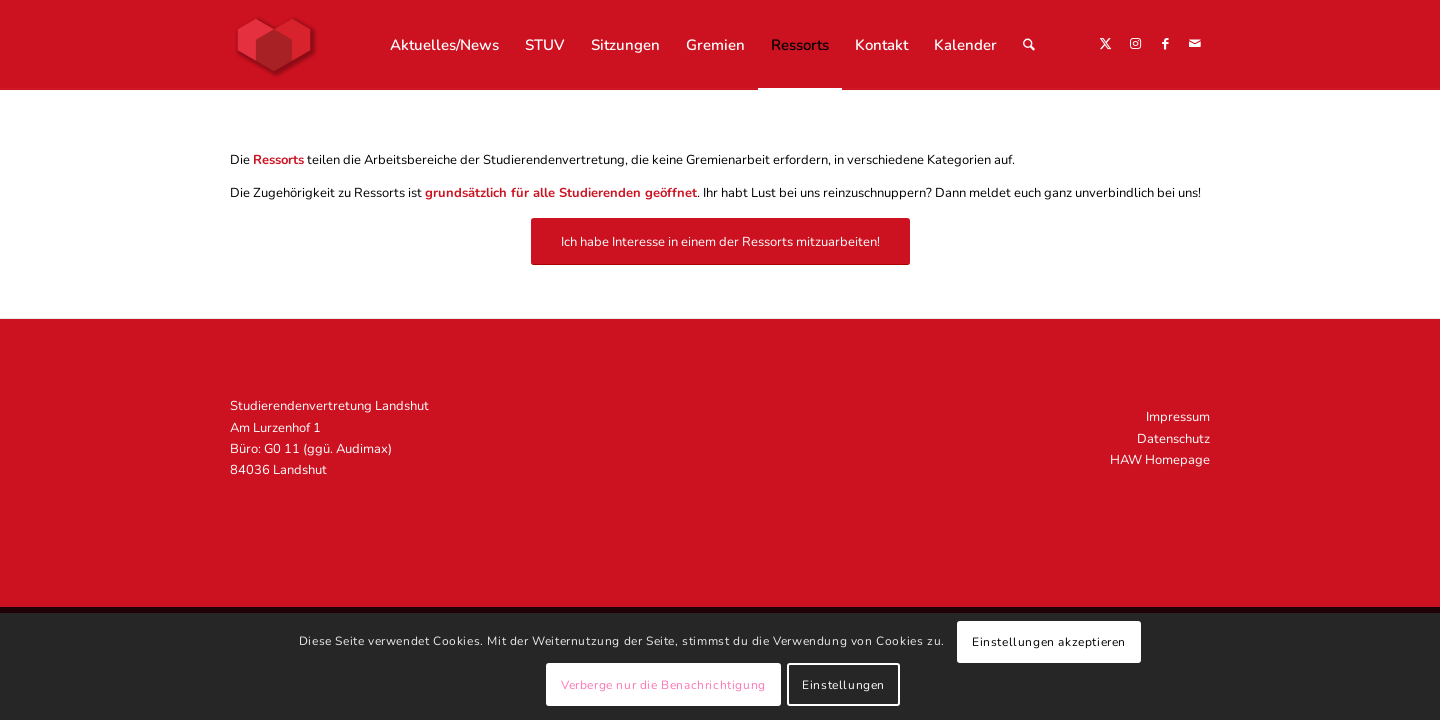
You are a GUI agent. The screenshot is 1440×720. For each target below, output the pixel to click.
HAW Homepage (1160, 460)
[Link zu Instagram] (1135, 44)
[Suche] (1029, 45)
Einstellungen (843, 685)
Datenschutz (1173, 439)
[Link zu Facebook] (1165, 44)
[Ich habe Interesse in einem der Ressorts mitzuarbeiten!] (720, 241)
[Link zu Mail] (1195, 44)
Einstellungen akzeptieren (1049, 642)
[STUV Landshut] (274, 45)
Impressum (1178, 417)
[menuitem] (444, 45)
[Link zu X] (1105, 44)
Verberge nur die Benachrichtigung (663, 685)
